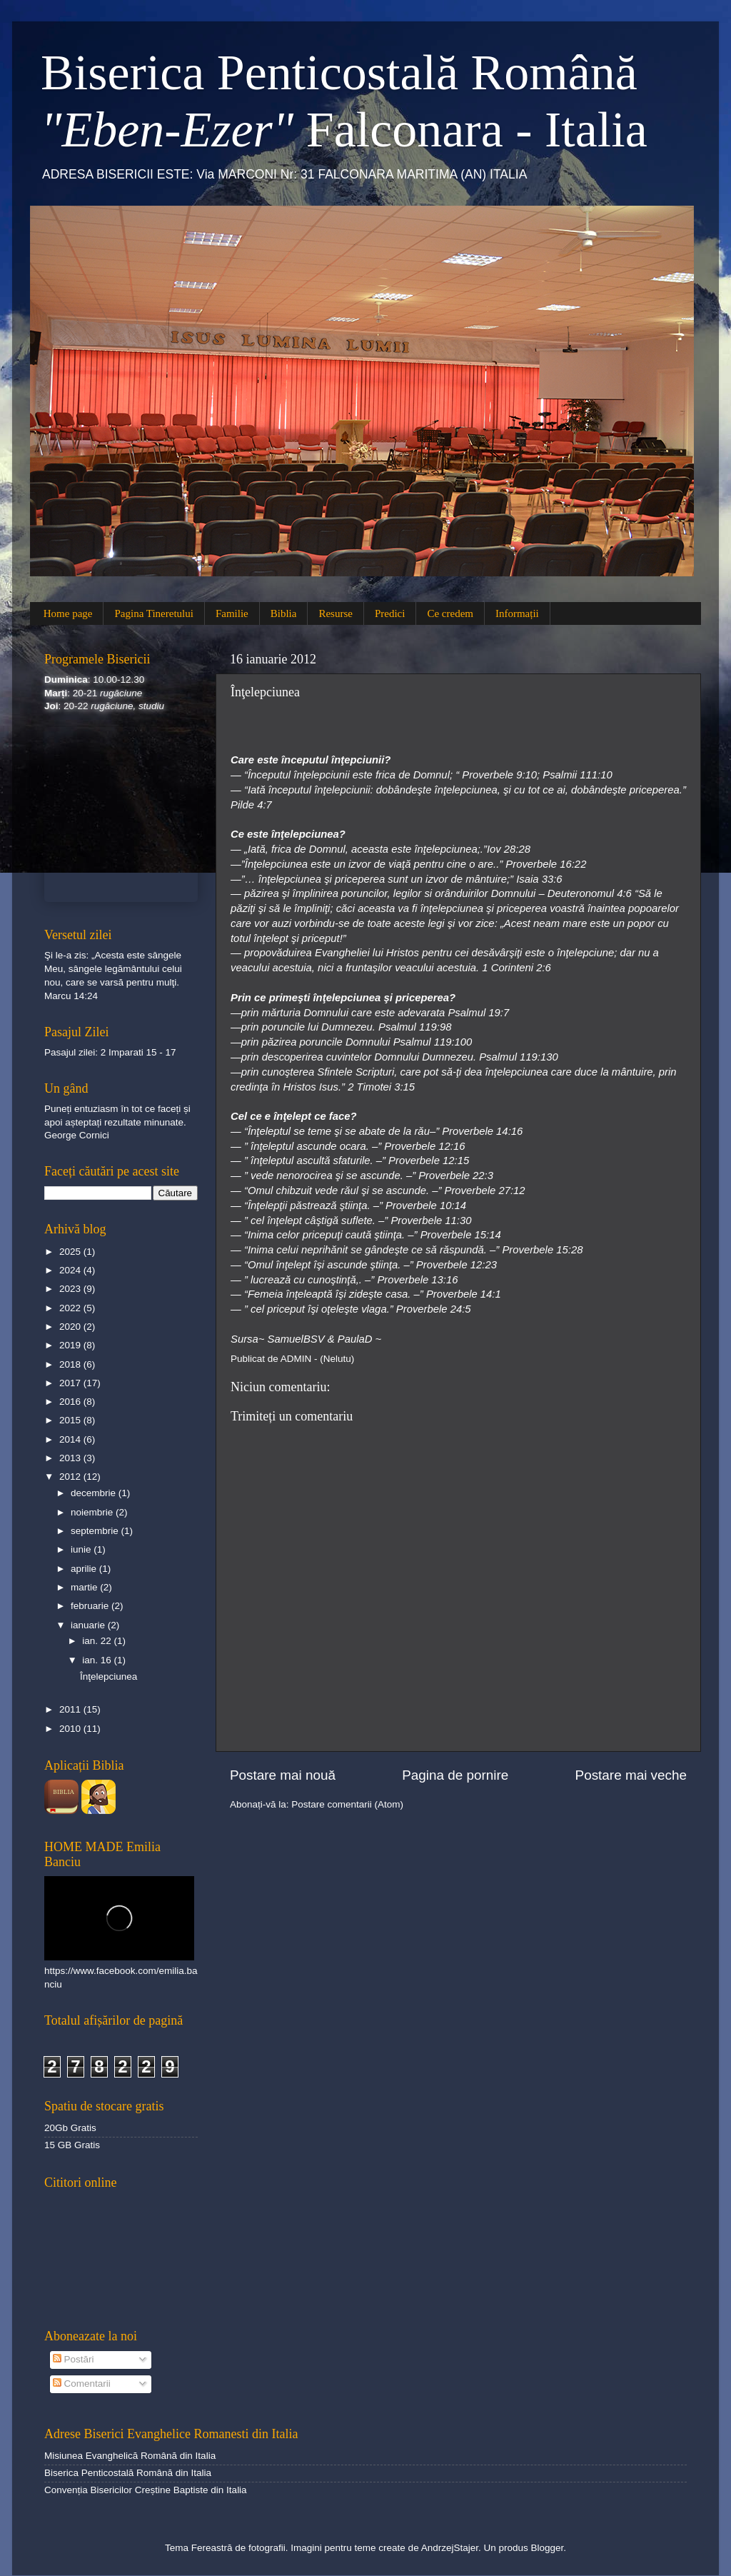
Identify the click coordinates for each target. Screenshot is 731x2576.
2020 (71, 1326)
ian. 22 (98, 1640)
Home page (68, 613)
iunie (82, 1549)
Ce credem (450, 613)
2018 (71, 1364)
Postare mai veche (631, 1775)
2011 (71, 1709)
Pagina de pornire (455, 1775)
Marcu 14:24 (71, 996)
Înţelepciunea (108, 1676)
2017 (71, 1383)
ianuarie (89, 1625)
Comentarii (82, 2383)
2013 (71, 1458)
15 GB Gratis (72, 2145)
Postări (73, 2359)
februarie (91, 1605)
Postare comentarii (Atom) (347, 1804)
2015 (71, 1420)
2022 (71, 1308)
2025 (71, 1251)
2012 (71, 1476)
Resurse (335, 613)
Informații (517, 613)
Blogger (546, 2547)
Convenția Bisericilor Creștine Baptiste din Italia (145, 2490)
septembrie (96, 1530)
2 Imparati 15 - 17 (138, 1052)
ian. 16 (98, 1660)
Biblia (284, 613)
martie (85, 1587)
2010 (71, 1728)
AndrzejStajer (449, 2547)
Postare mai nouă (283, 1775)
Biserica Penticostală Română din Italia (127, 2472)
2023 (71, 1288)
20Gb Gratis (70, 2128)
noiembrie (93, 1512)
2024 (71, 1270)
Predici (390, 613)
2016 (71, 1401)
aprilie (85, 1568)
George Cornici (76, 1135)
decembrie (95, 1493)
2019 (71, 1345)
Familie (232, 613)
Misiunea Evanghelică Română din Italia (130, 2455)
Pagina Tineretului (153, 613)
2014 (71, 1439)
